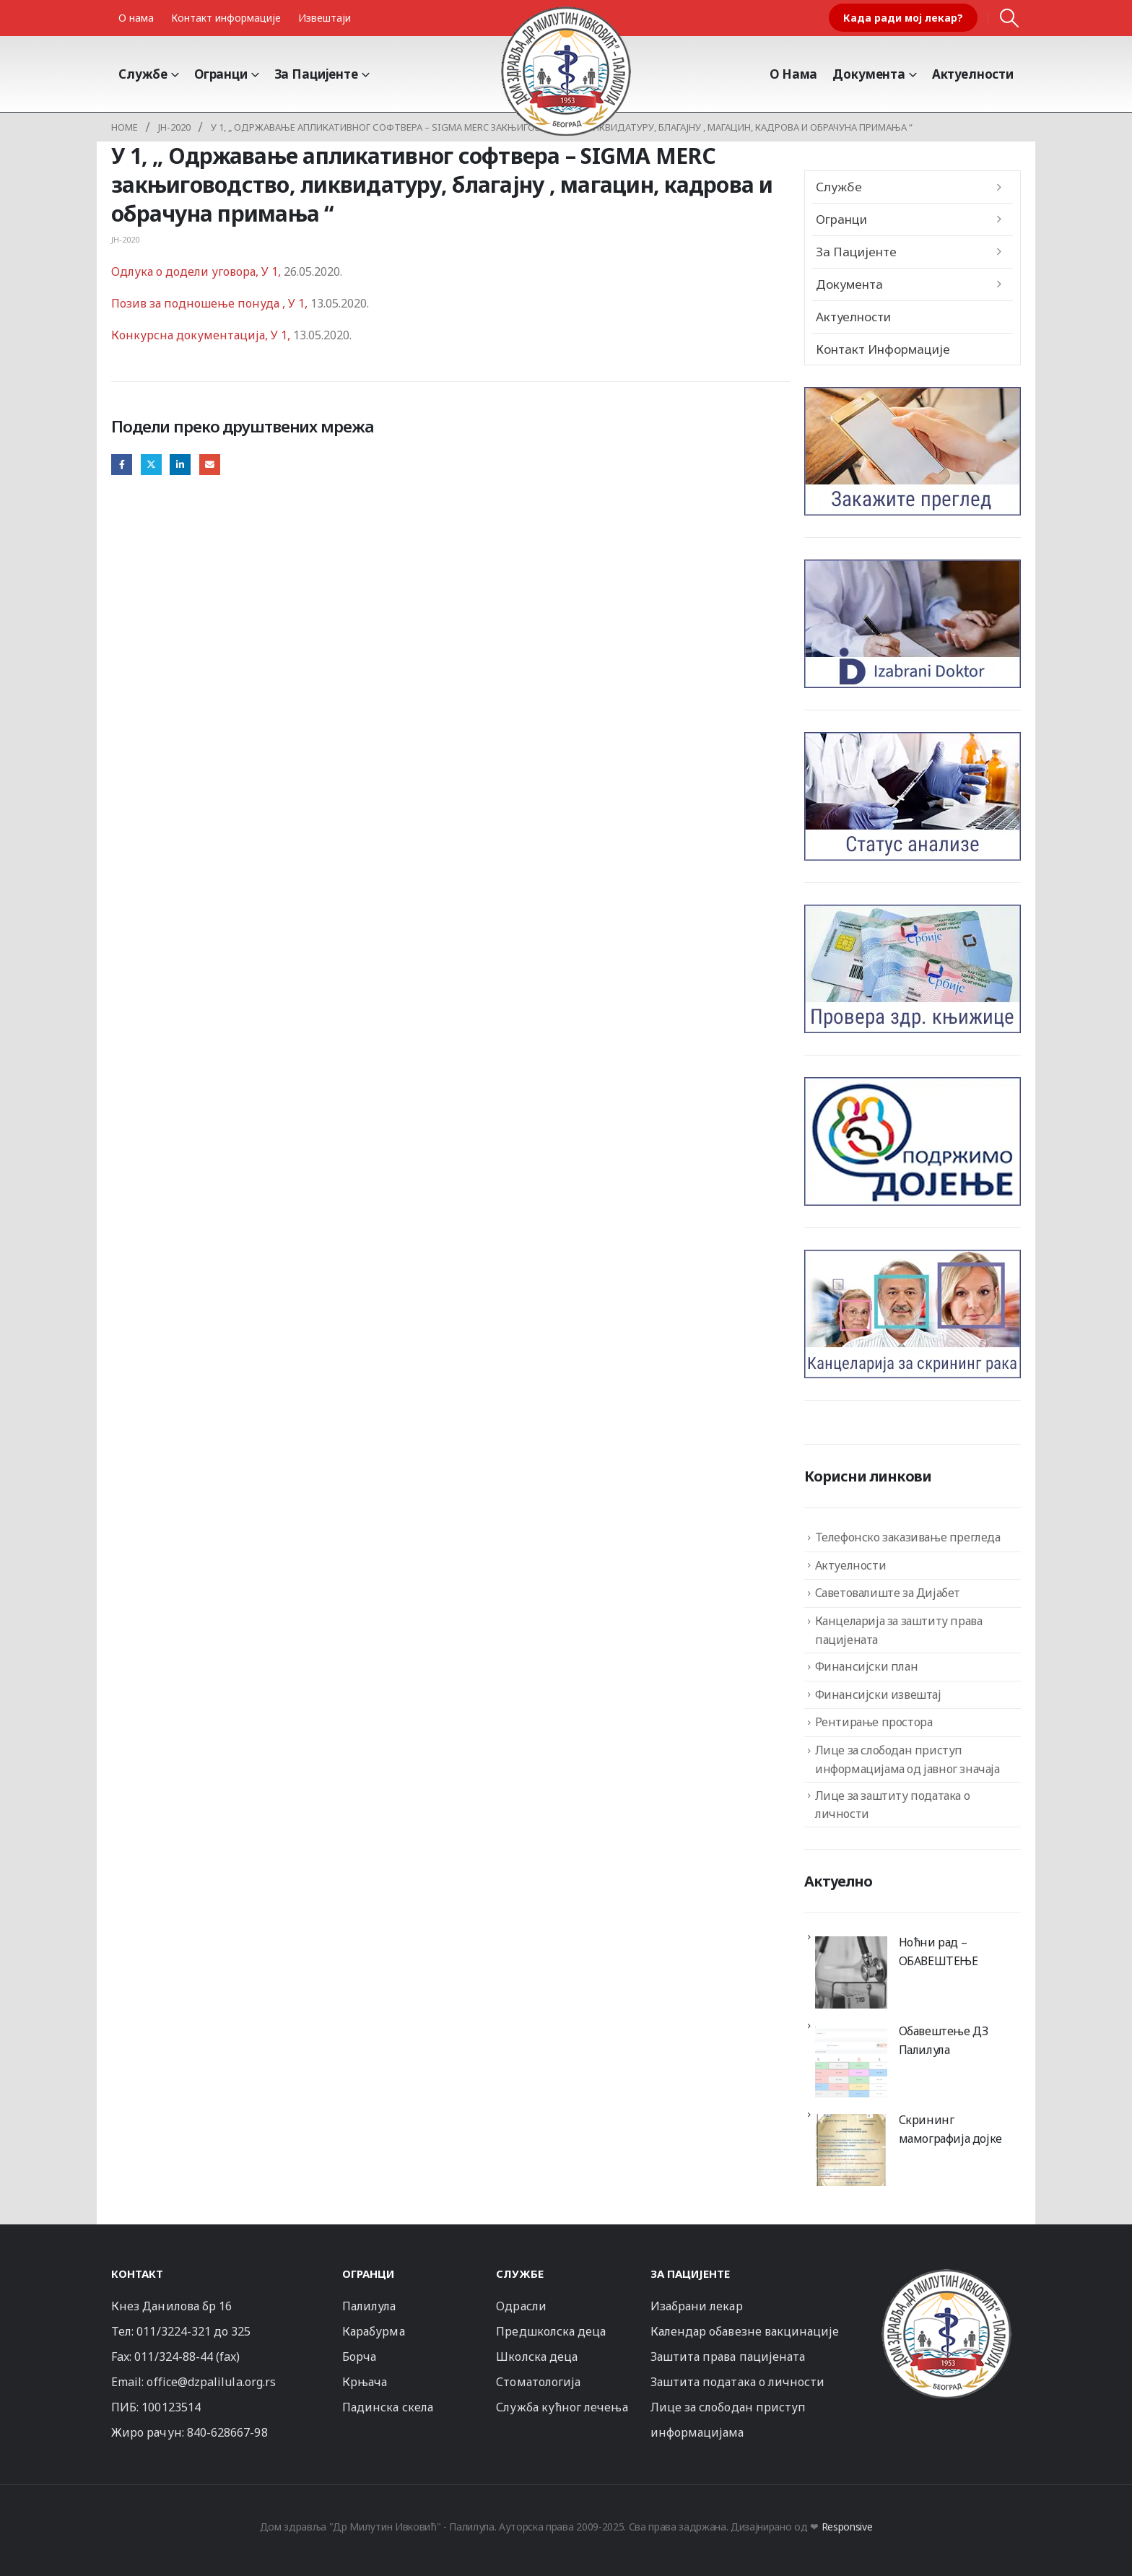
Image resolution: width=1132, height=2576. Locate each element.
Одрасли (521, 2306)
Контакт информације (226, 18)
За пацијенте (316, 74)
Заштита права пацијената (728, 2356)
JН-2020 (125, 239)
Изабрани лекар (696, 2306)
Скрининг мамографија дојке (950, 2129)
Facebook (121, 464)
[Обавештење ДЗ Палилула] (851, 2061)
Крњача (364, 2382)
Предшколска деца (551, 2331)
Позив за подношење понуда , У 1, (209, 303)
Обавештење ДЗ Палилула (943, 2040)
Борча (359, 2356)
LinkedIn (180, 464)
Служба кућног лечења (561, 2407)
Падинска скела (387, 2407)
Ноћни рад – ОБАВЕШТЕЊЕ (938, 1951)
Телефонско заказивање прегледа (908, 1537)
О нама (136, 18)
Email (209, 464)
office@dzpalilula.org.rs (211, 2382)
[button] (1009, 18)
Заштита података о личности (737, 2382)
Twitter (151, 464)
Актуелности (973, 74)
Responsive (847, 2526)
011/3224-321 (173, 2331)
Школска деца (537, 2356)
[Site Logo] (566, 71)
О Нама (793, 74)
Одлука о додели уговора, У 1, (196, 271)
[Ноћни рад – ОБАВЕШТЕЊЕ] (851, 1972)
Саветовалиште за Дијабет (887, 1593)
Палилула (369, 2306)
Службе (142, 74)
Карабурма (373, 2331)
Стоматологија (538, 2382)
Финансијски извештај (878, 1694)
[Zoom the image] (946, 2275)
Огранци (221, 74)
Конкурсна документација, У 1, (202, 335)
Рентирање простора (874, 1722)
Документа (868, 74)
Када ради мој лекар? (903, 18)
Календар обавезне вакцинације (745, 2331)
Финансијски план (866, 1666)
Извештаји (324, 18)
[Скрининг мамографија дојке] (851, 2150)
